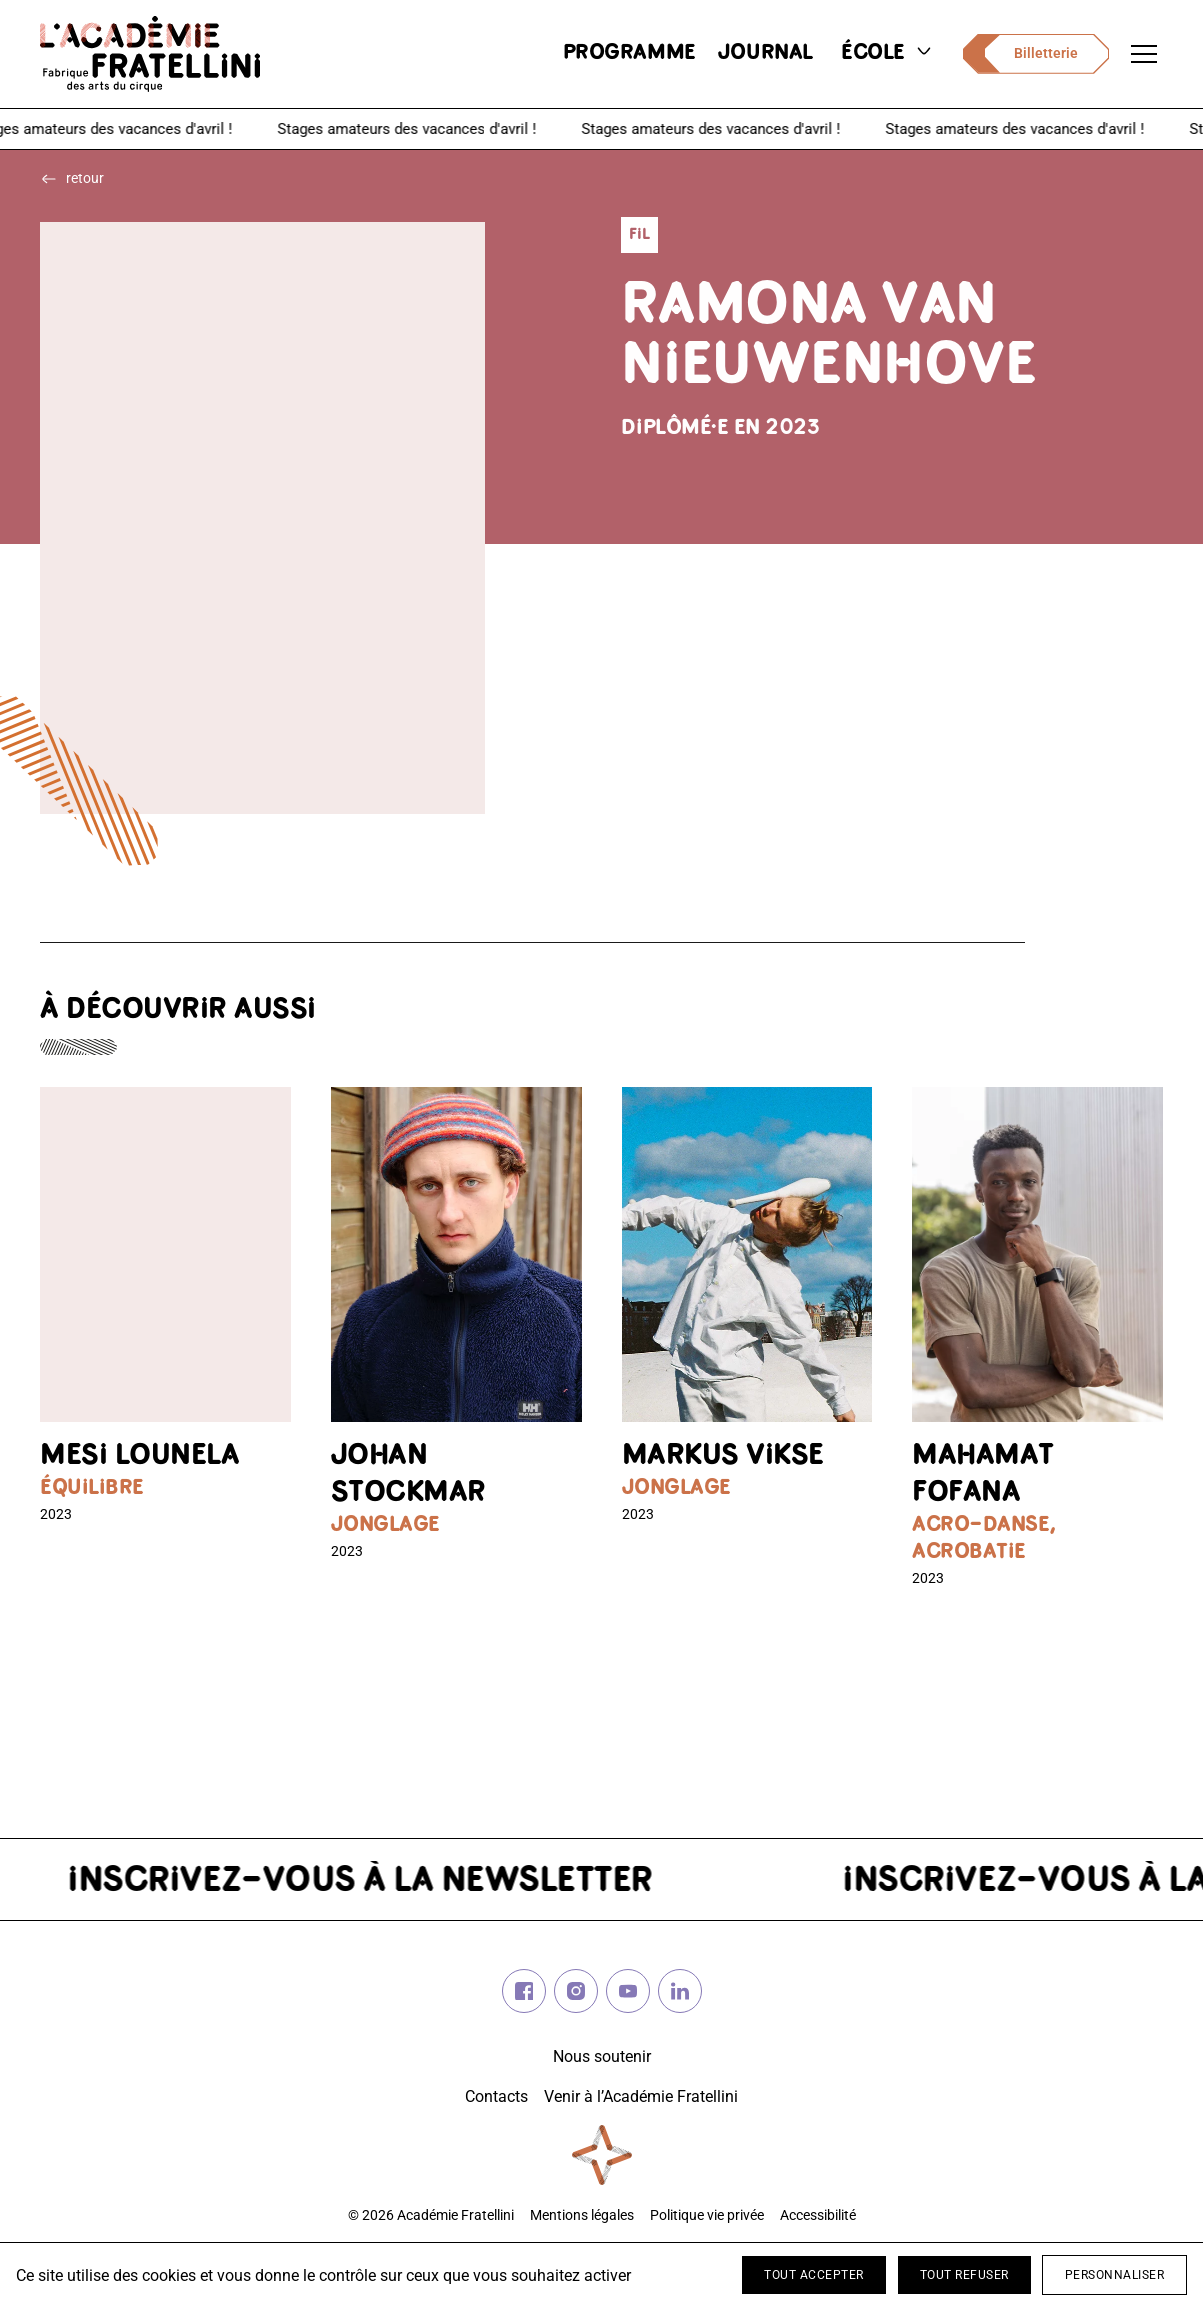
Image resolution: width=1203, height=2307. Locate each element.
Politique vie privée (707, 2215)
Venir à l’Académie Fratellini (641, 2096)
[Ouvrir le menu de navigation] (1144, 54)
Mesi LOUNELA (139, 1456)
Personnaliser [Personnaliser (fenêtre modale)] (1115, 2275)
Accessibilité (818, 2215)
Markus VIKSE (723, 1456)
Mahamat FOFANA (983, 1475)
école (888, 53)
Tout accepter (814, 2275)
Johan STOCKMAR (408, 1475)
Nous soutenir (602, 2056)
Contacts (496, 2096)
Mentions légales (582, 2215)
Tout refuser (964, 2275)
